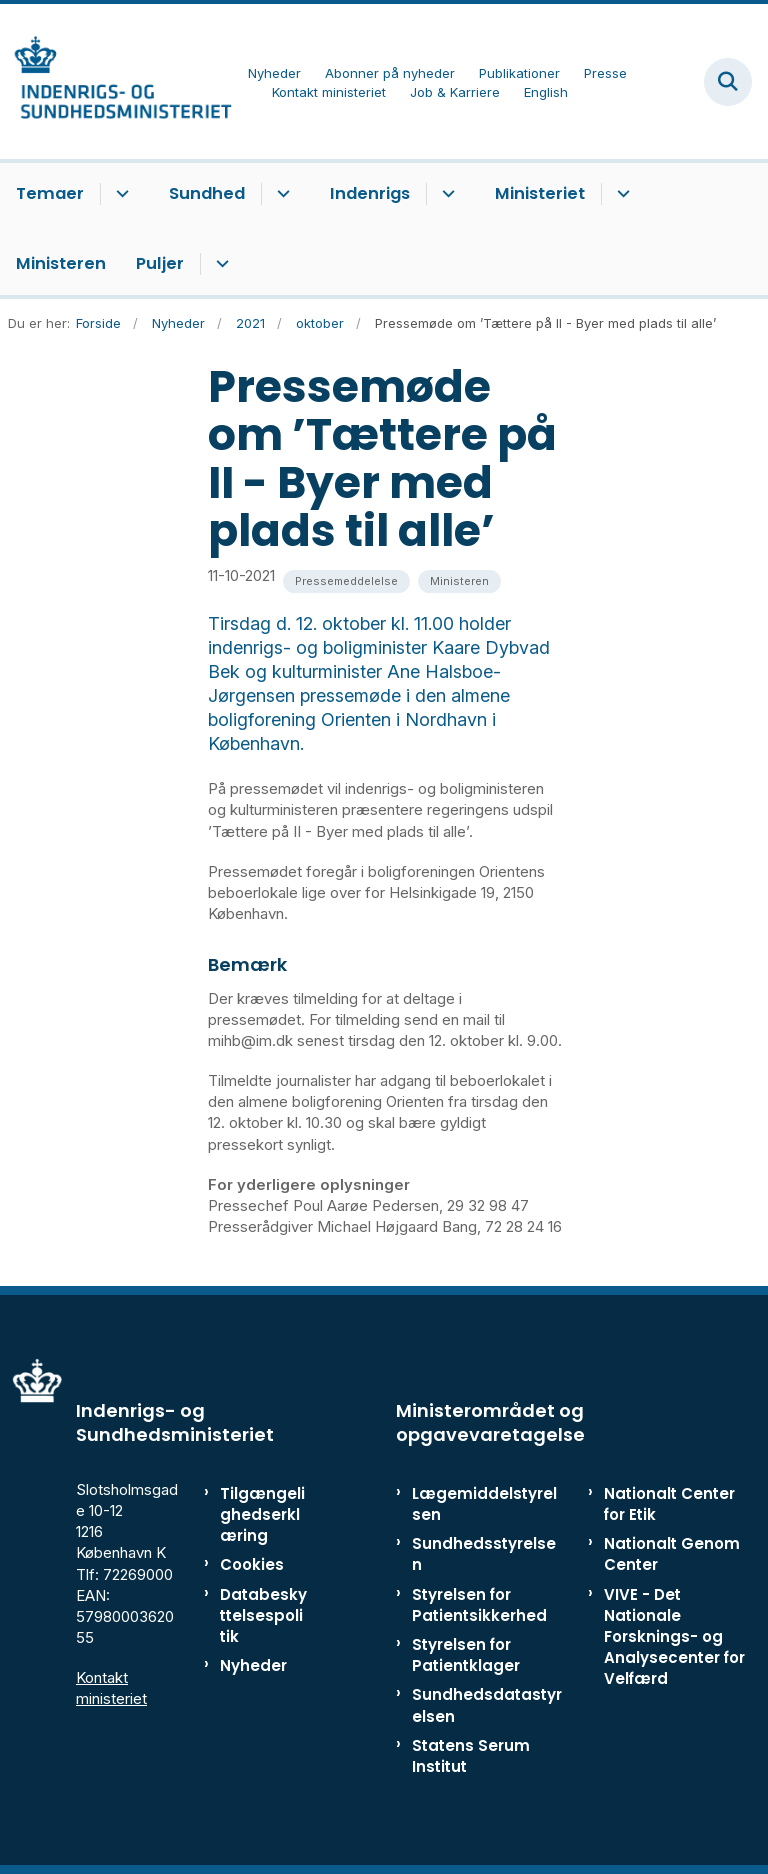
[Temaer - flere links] (119, 194)
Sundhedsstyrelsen (484, 1554)
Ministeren (61, 263)
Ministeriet (540, 193)
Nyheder (253, 1665)
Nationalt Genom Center (672, 1554)
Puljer (160, 263)
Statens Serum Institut (471, 1756)
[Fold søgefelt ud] (728, 82)
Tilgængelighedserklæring (262, 1514)
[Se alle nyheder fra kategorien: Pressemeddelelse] (346, 581)
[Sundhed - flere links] (280, 194)
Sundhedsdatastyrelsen (487, 1705)
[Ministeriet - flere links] (620, 194)
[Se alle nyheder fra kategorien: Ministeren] (459, 581)
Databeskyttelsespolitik (263, 1615)
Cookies (252, 1564)
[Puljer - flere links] (219, 264)
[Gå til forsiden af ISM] (116, 81)
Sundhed (207, 193)
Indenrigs (370, 193)
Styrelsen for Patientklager (466, 1655)
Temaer (50, 193)
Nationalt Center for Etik (669, 1504)
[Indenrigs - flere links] (445, 194)
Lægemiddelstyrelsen (484, 1504)
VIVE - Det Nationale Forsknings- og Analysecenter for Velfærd (674, 1637)
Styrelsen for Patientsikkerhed (479, 1605)
